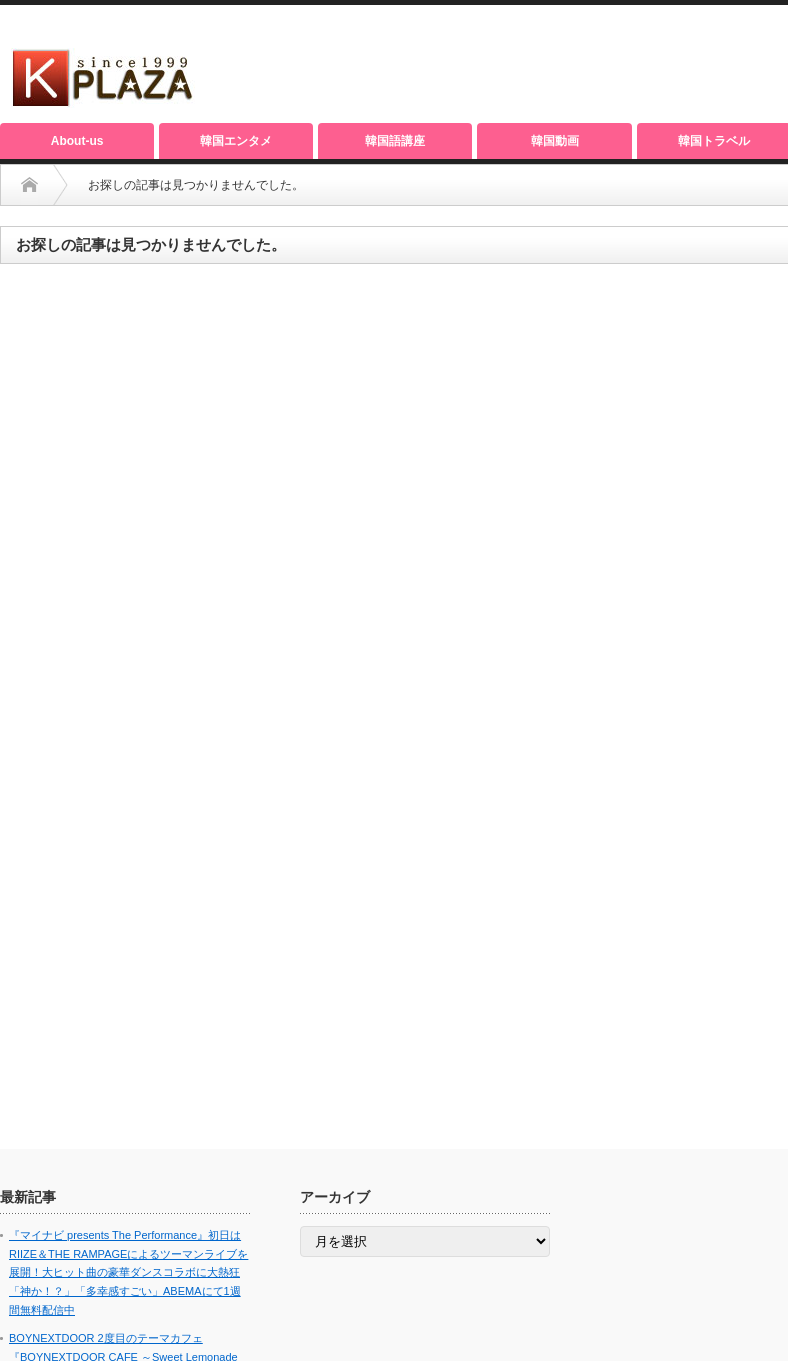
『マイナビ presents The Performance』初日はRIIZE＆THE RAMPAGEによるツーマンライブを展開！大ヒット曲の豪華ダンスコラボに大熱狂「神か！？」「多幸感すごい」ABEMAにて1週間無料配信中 (128, 1272)
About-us (77, 141)
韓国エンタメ (236, 141)
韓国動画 (555, 141)
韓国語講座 (395, 141)
